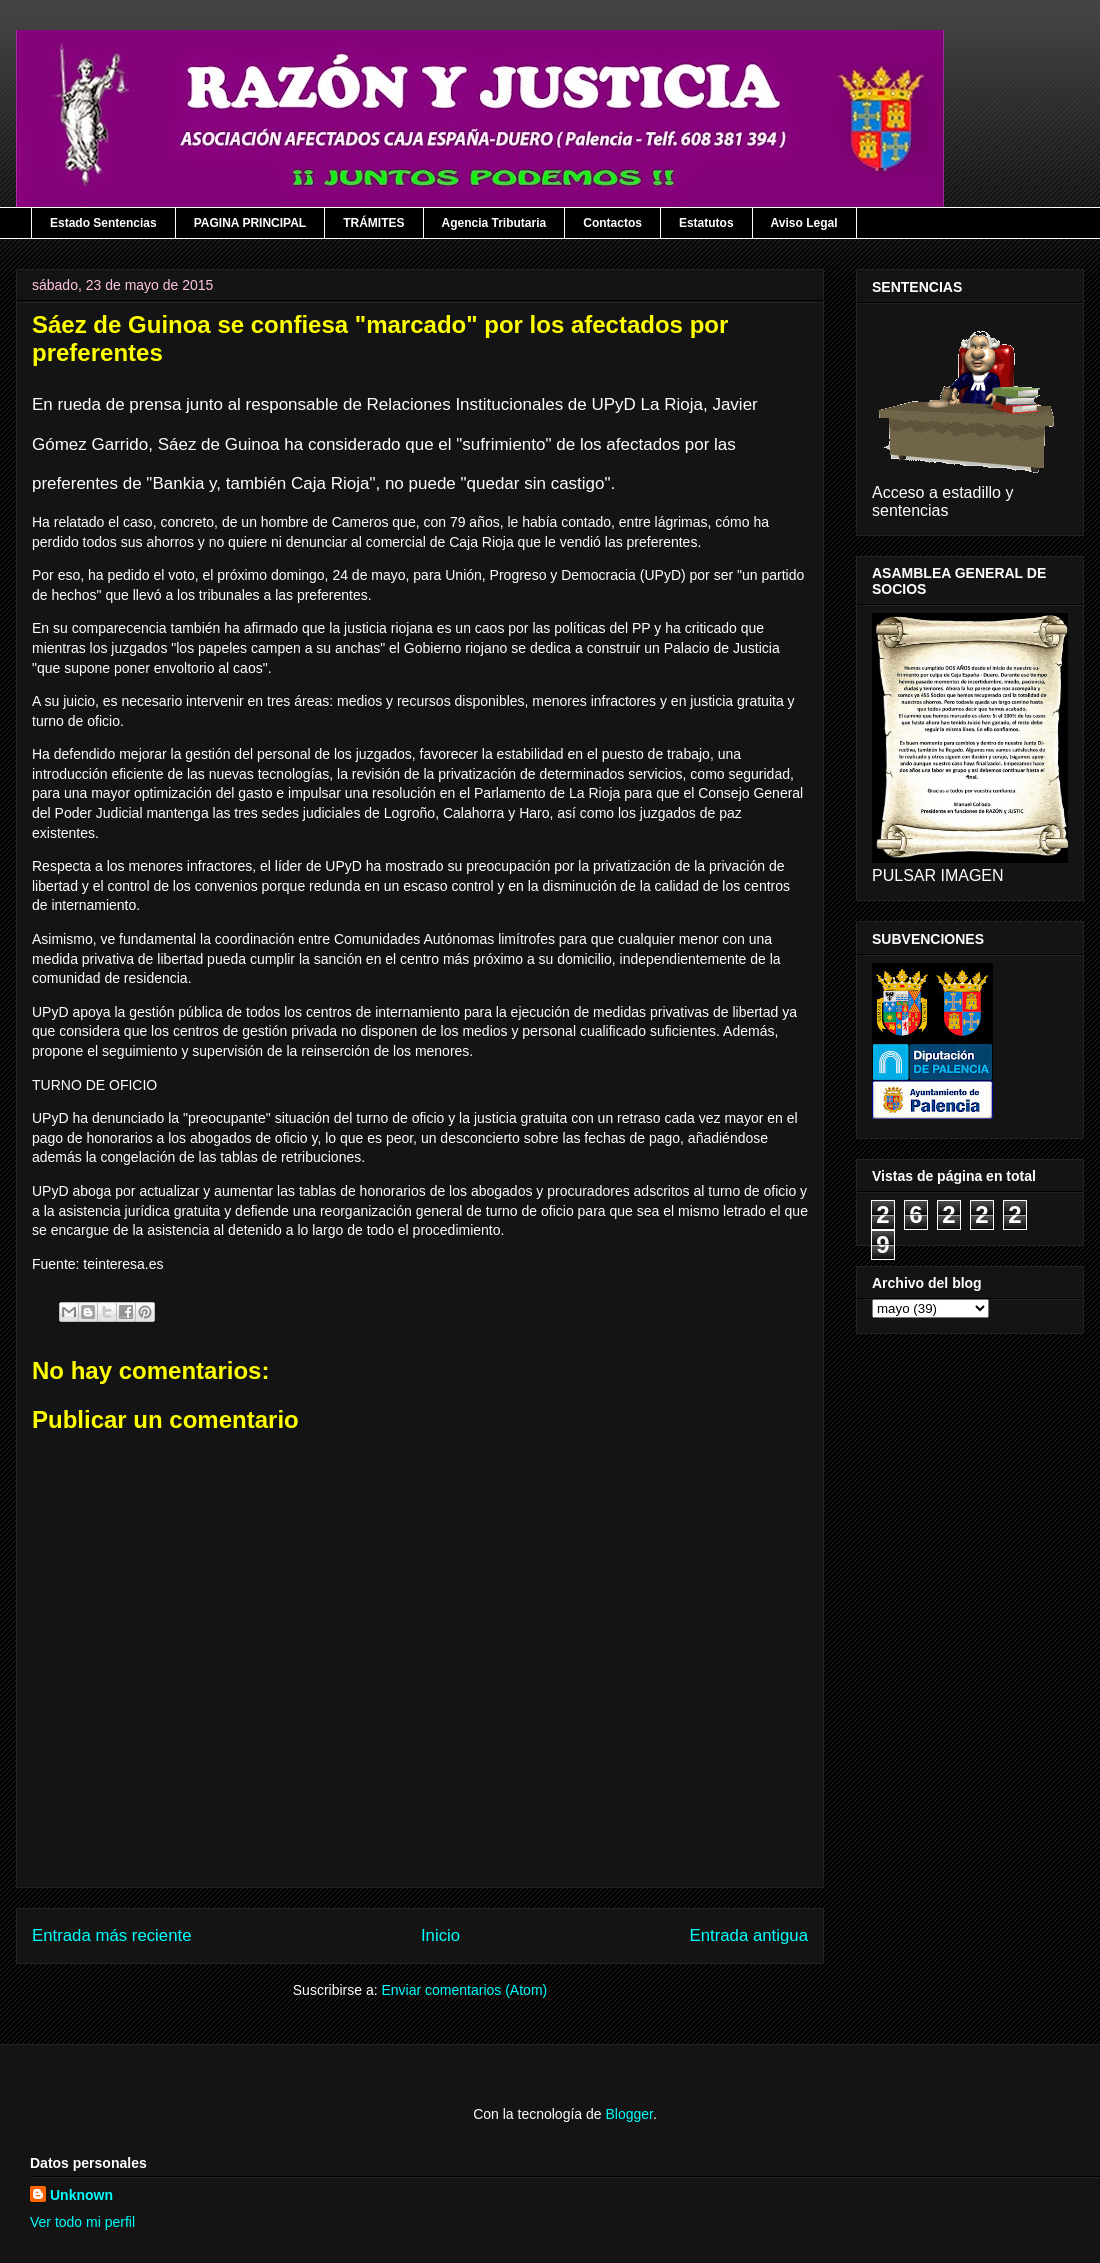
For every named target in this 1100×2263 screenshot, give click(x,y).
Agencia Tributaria (494, 223)
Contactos (612, 223)
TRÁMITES (373, 223)
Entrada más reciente (112, 1935)
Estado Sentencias (103, 223)
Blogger (628, 2114)
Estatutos (706, 223)
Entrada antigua (749, 1935)
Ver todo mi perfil (82, 2222)
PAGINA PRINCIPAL (250, 223)
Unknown (81, 2195)
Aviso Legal (804, 223)
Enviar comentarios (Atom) (464, 1990)
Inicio (440, 1935)
